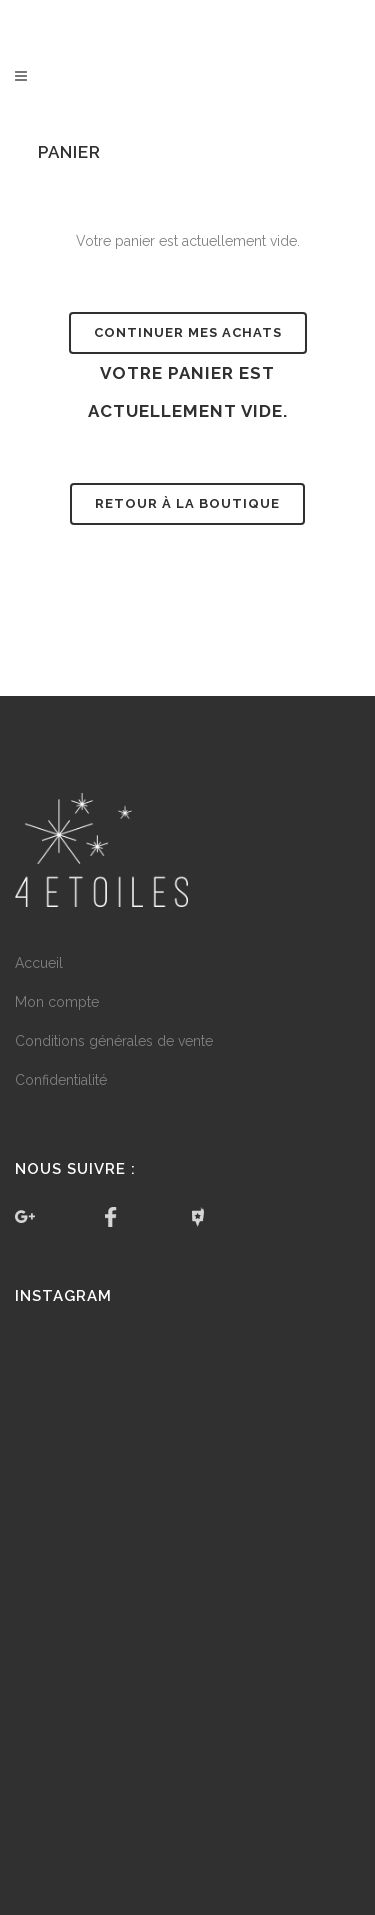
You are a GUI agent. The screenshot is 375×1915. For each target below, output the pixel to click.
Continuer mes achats (188, 332)
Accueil (39, 963)
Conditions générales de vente (114, 1041)
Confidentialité (61, 1080)
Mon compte (57, 1002)
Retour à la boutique (187, 503)
